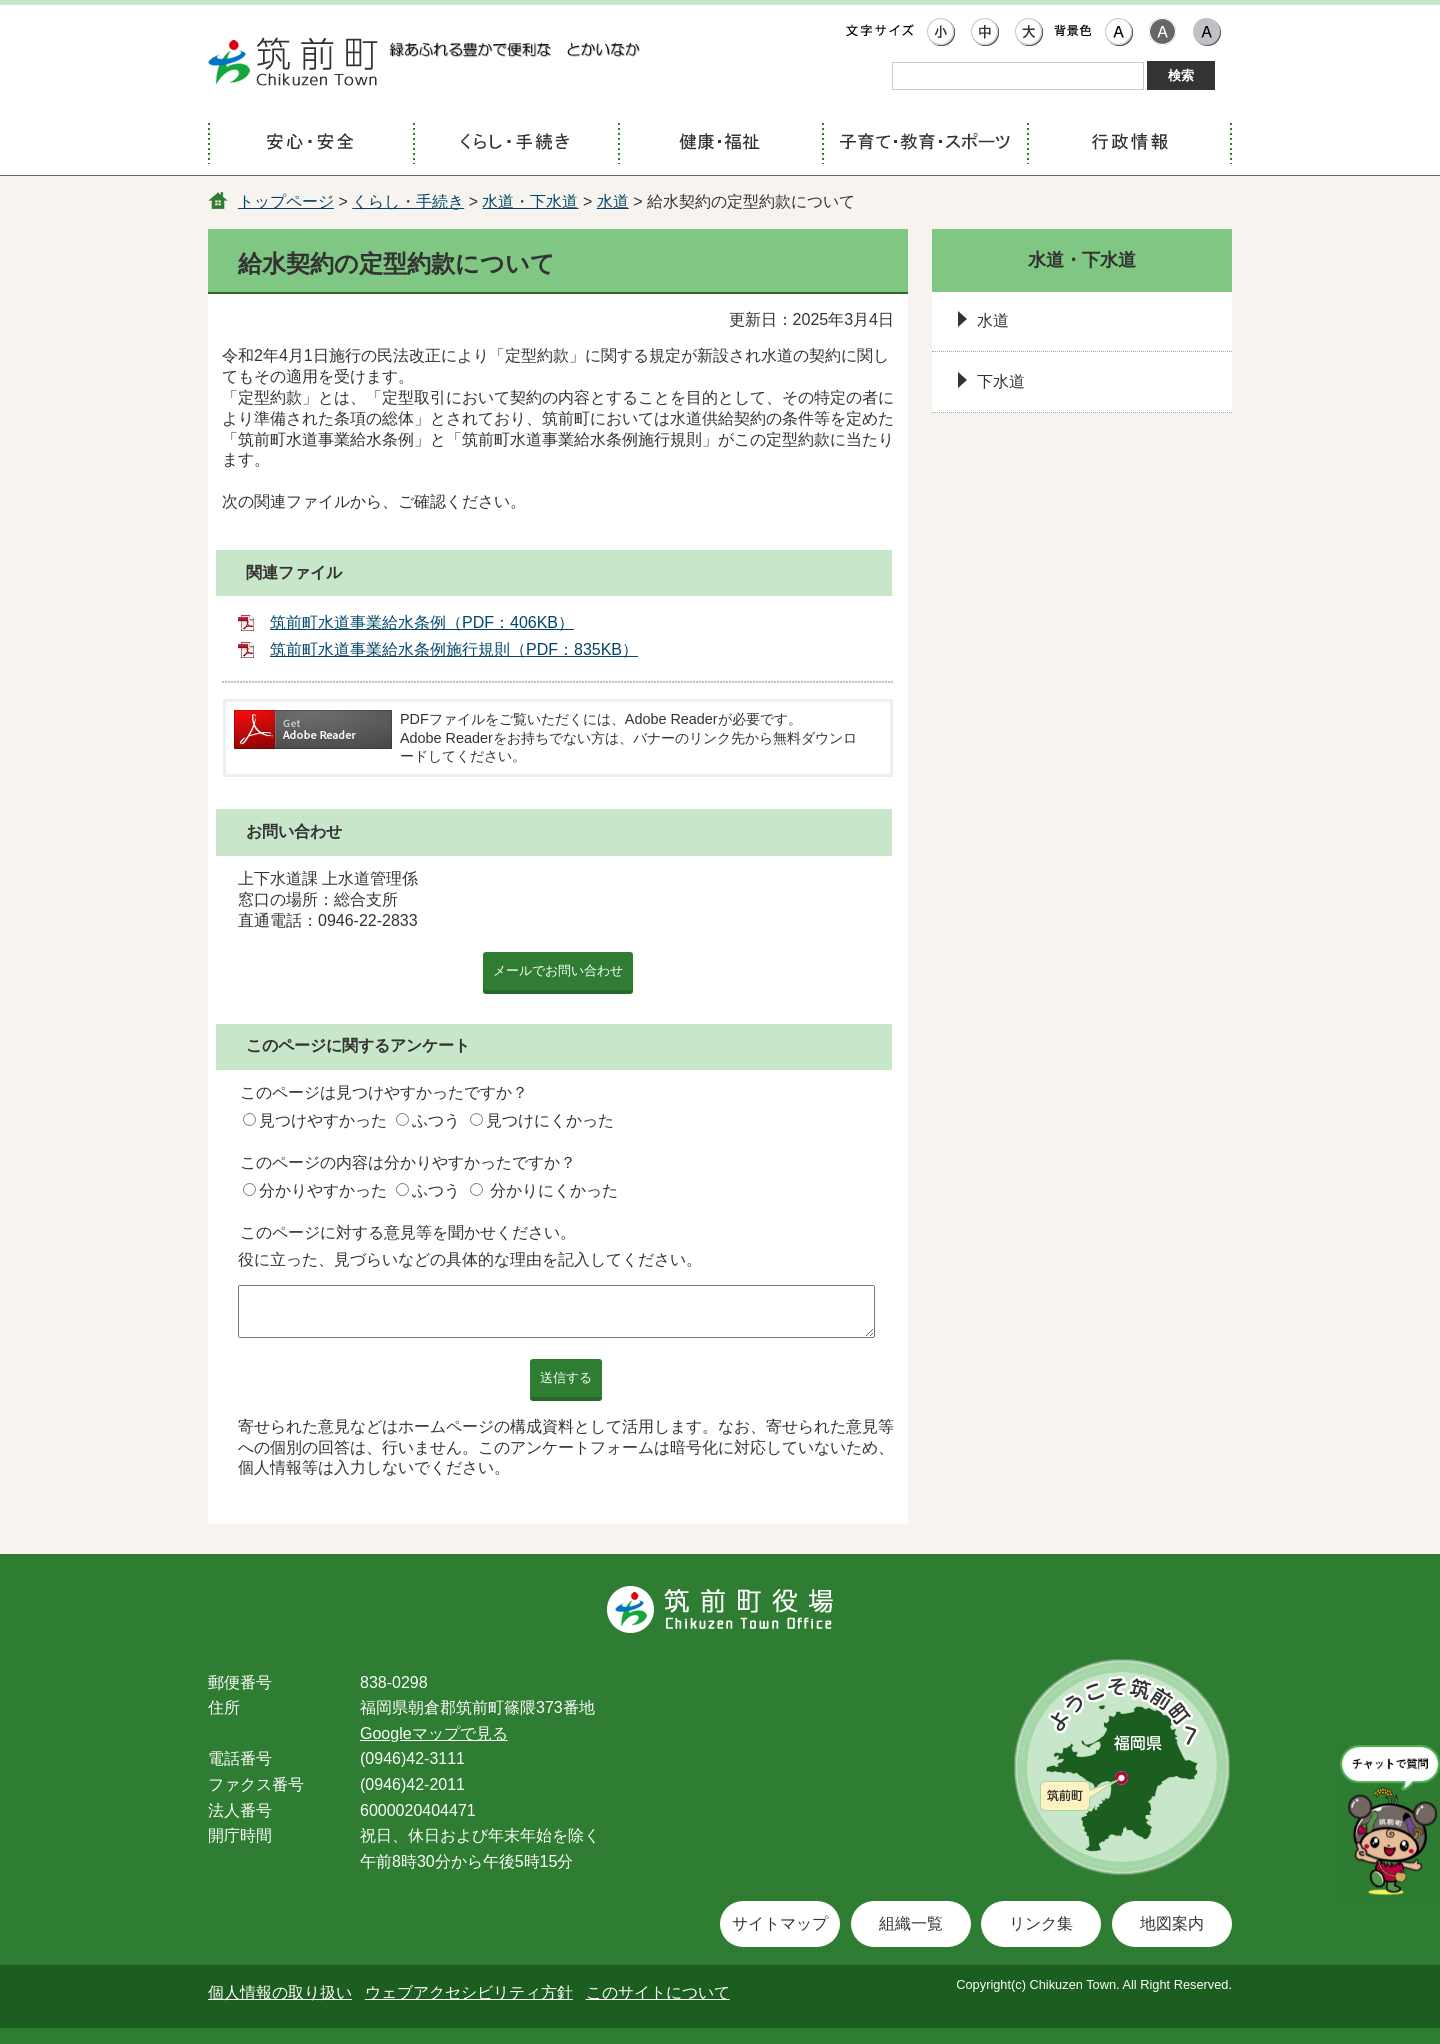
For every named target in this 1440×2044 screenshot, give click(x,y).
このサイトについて (658, 1992)
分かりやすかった (323, 1190)
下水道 (1001, 381)
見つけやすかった (323, 1120)
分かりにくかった (554, 1190)
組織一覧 (911, 1923)
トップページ (286, 201)
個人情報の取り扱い (280, 1992)
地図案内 (1172, 1923)
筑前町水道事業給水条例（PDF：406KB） (422, 622)
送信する (566, 1377)
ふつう (436, 1120)
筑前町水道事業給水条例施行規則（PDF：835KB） (454, 649)
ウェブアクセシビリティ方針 (469, 1992)
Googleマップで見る (434, 1733)
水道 (613, 201)
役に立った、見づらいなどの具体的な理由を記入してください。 (470, 1259)
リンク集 (1041, 1923)
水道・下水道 (530, 201)
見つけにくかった (550, 1120)
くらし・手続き (408, 201)
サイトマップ (780, 1923)
